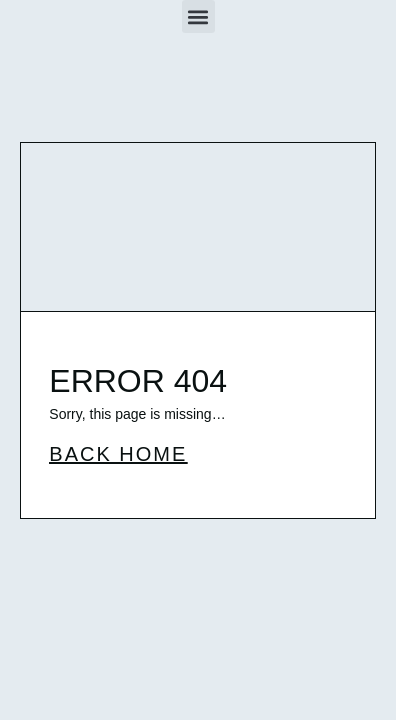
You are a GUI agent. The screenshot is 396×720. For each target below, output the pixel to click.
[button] (198, 16)
